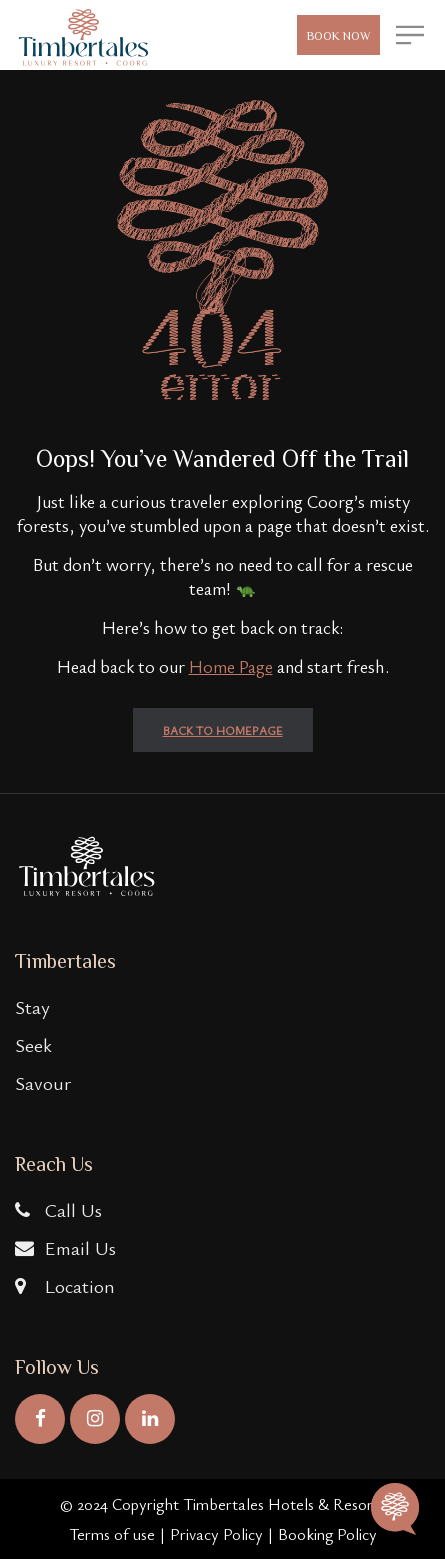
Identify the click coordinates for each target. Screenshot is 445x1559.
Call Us (58, 1209)
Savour (43, 1082)
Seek (33, 1044)
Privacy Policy (216, 1534)
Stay (32, 1006)
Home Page (231, 666)
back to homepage (223, 730)
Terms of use (112, 1534)
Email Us (65, 1247)
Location (65, 1285)
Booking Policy (327, 1534)
